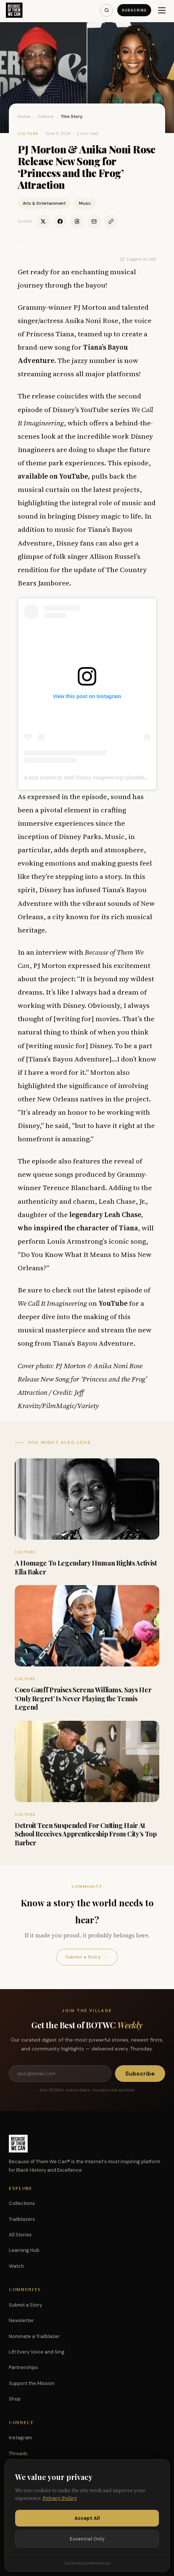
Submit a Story (87, 1957)
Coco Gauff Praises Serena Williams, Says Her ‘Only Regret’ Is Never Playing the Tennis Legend (83, 1698)
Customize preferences (87, 2563)
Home (24, 116)
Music (85, 203)
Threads (18, 2453)
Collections (22, 2203)
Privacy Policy (60, 2498)
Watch (16, 2266)
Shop (15, 2399)
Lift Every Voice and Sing (37, 2352)
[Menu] (162, 10)
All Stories (20, 2235)
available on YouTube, (54, 476)
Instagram (20, 2437)
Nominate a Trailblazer (34, 2336)
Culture (46, 116)
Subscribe (134, 10)
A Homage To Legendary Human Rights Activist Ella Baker (86, 1567)
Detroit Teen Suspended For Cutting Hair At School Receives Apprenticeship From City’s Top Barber (85, 1834)
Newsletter (21, 2320)
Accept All (87, 2518)
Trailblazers (22, 2219)
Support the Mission (32, 2383)
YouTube (113, 1303)
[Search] (106, 10)
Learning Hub (24, 2250)
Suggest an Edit (138, 259)
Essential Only (87, 2539)
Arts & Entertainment (44, 203)
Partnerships (23, 2367)
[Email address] (60, 2073)
